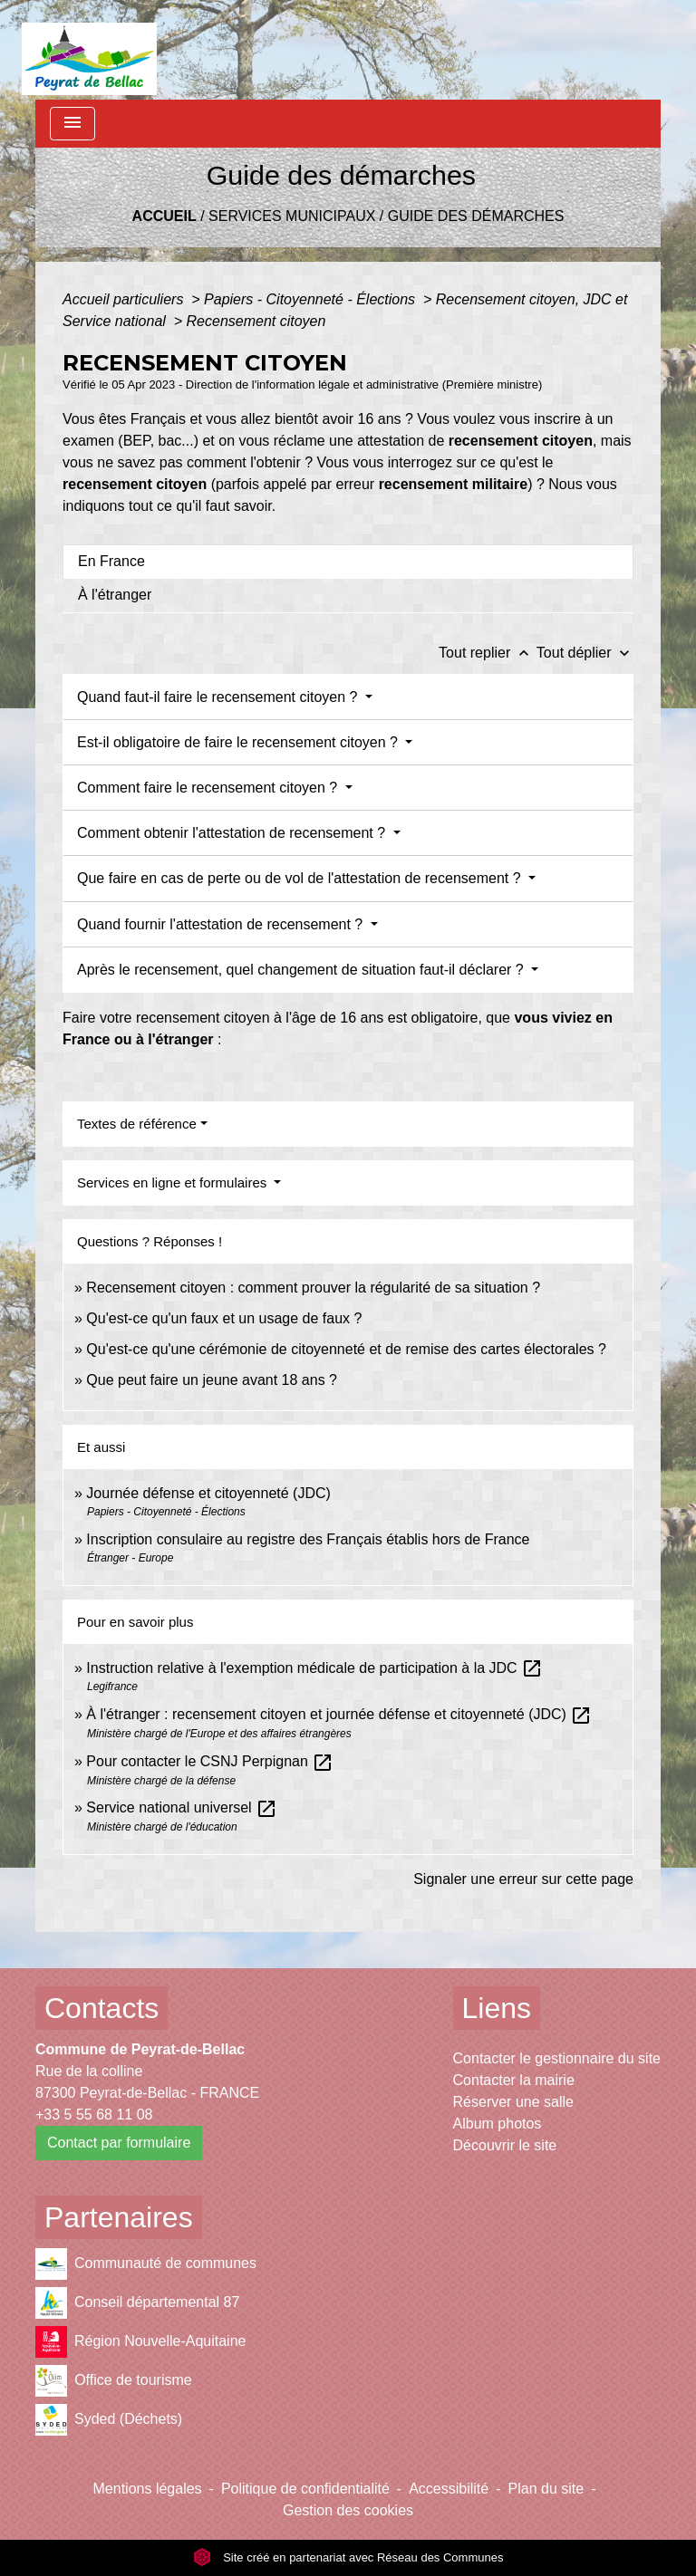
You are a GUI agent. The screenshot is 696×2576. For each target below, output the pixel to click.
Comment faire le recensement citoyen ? (209, 787)
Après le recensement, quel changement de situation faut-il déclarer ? (302, 969)
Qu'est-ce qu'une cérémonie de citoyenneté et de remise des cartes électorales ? (346, 1349)
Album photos (497, 2123)
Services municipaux (291, 216)
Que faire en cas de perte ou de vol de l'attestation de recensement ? (301, 878)
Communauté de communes (145, 2264)
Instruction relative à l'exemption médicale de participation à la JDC (314, 1668)
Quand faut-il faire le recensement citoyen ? (219, 697)
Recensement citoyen (256, 321)
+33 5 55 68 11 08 (93, 2114)
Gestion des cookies (348, 2510)
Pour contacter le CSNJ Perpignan (210, 1761)
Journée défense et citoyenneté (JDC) (208, 1493)
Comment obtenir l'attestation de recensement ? (233, 833)
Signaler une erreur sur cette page (523, 1879)
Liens (497, 2008)
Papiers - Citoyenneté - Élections (311, 299)
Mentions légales (147, 2488)
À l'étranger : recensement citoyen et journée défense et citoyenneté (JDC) (339, 1714)
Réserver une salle (513, 2102)
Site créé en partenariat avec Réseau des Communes (348, 2557)
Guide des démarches (476, 216)
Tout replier (487, 652)
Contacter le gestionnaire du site (557, 2058)
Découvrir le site (505, 2145)
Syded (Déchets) (108, 2420)
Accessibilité (448, 2488)
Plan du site (546, 2488)
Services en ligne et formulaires (173, 1182)
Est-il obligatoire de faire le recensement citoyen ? (239, 742)
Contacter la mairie (514, 2080)
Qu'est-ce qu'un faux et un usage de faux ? (224, 1318)
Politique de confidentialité (305, 2488)
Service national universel (181, 1807)
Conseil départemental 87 (137, 2303)
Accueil (164, 216)
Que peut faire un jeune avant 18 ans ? (211, 1380)
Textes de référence (137, 1123)
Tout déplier (584, 652)
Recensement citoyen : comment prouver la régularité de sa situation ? (313, 1287)
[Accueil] (89, 50)
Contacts (101, 2008)
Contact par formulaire (118, 2142)
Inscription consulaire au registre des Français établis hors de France (307, 1539)
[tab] (348, 561)
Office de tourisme (113, 2381)
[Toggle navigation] (72, 123)
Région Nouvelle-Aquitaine (140, 2342)
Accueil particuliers (125, 299)
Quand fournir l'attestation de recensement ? (222, 924)
